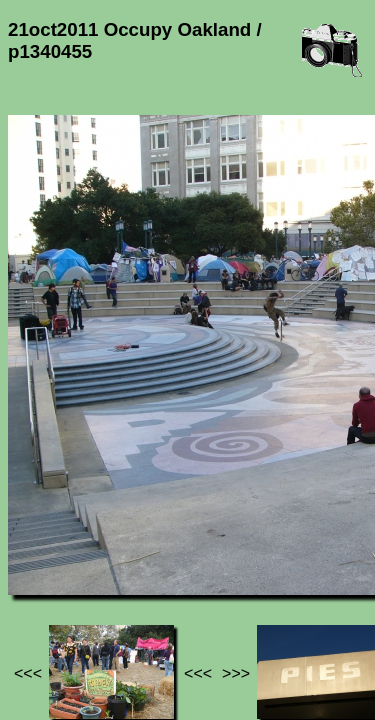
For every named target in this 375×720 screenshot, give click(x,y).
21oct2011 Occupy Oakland (120, 547)
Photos (119, 538)
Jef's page (44, 538)
